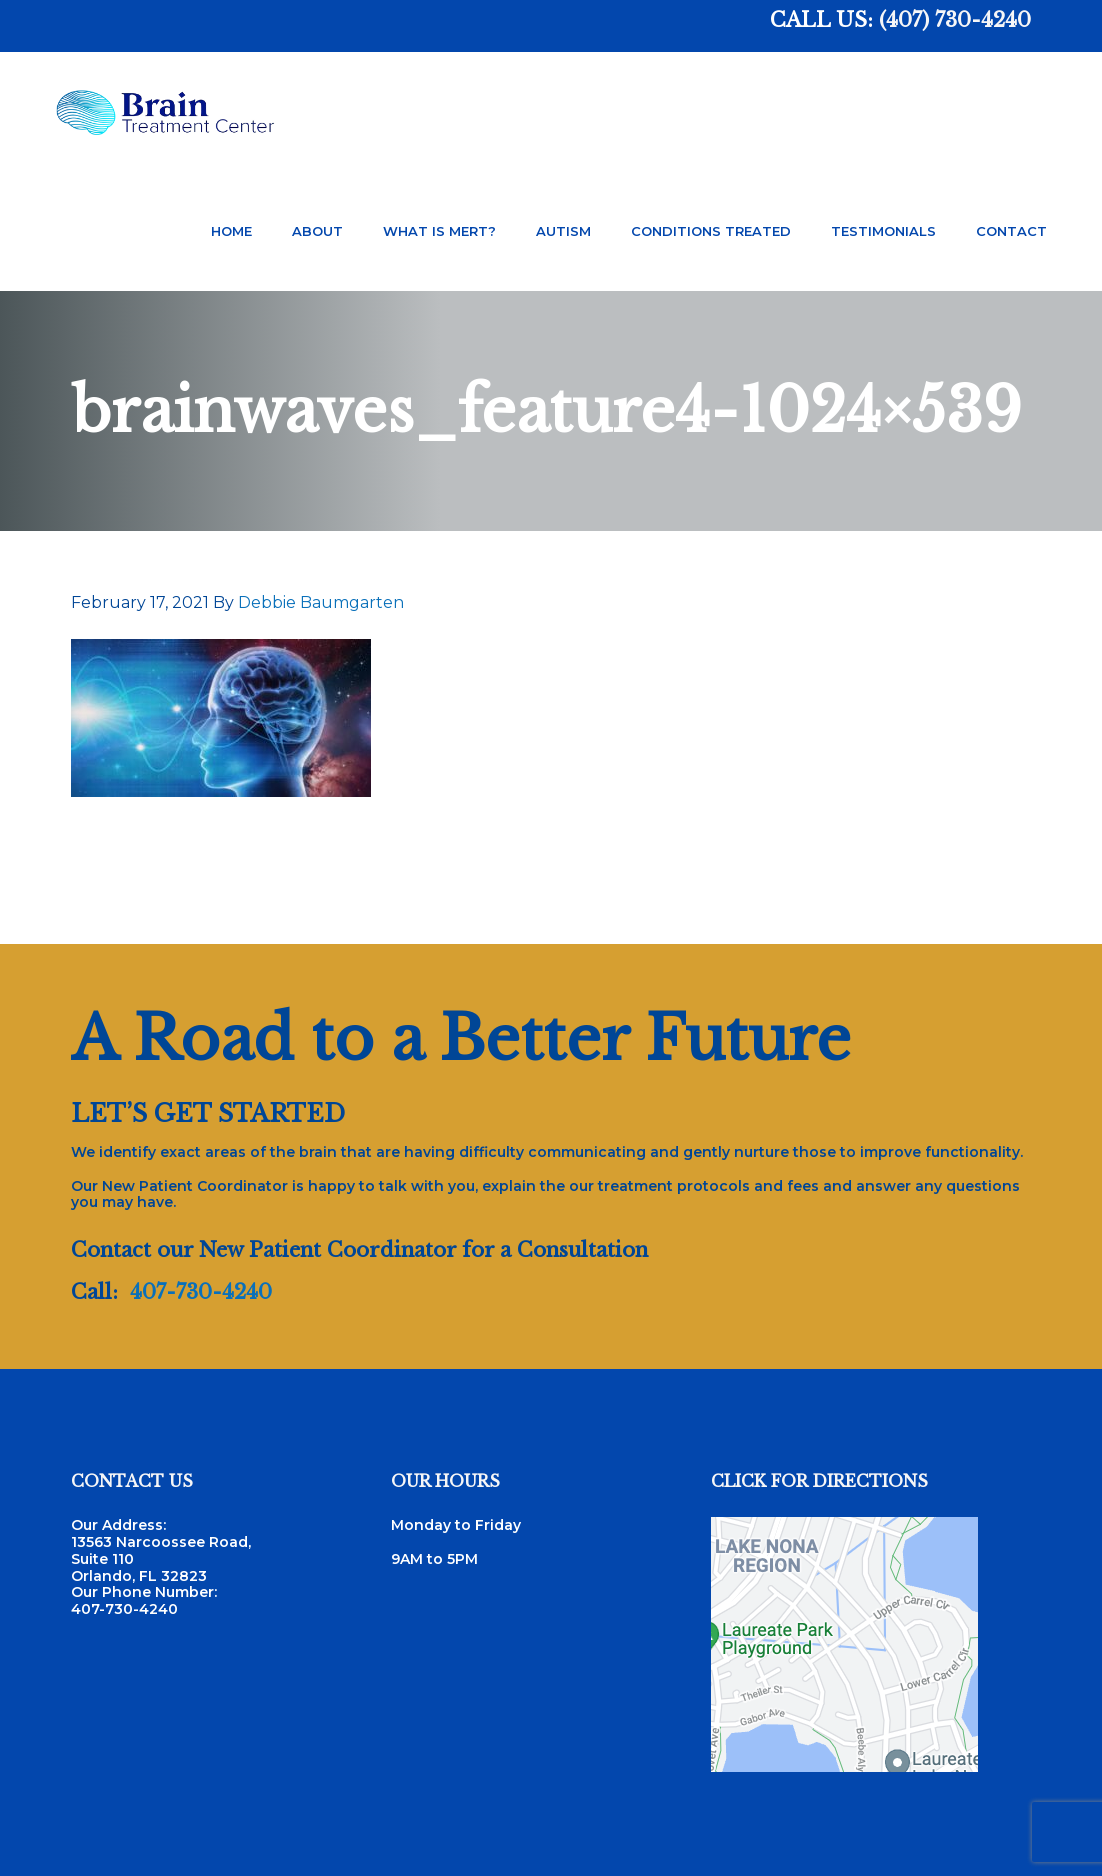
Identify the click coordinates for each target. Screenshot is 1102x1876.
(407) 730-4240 (955, 20)
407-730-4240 (201, 1292)
